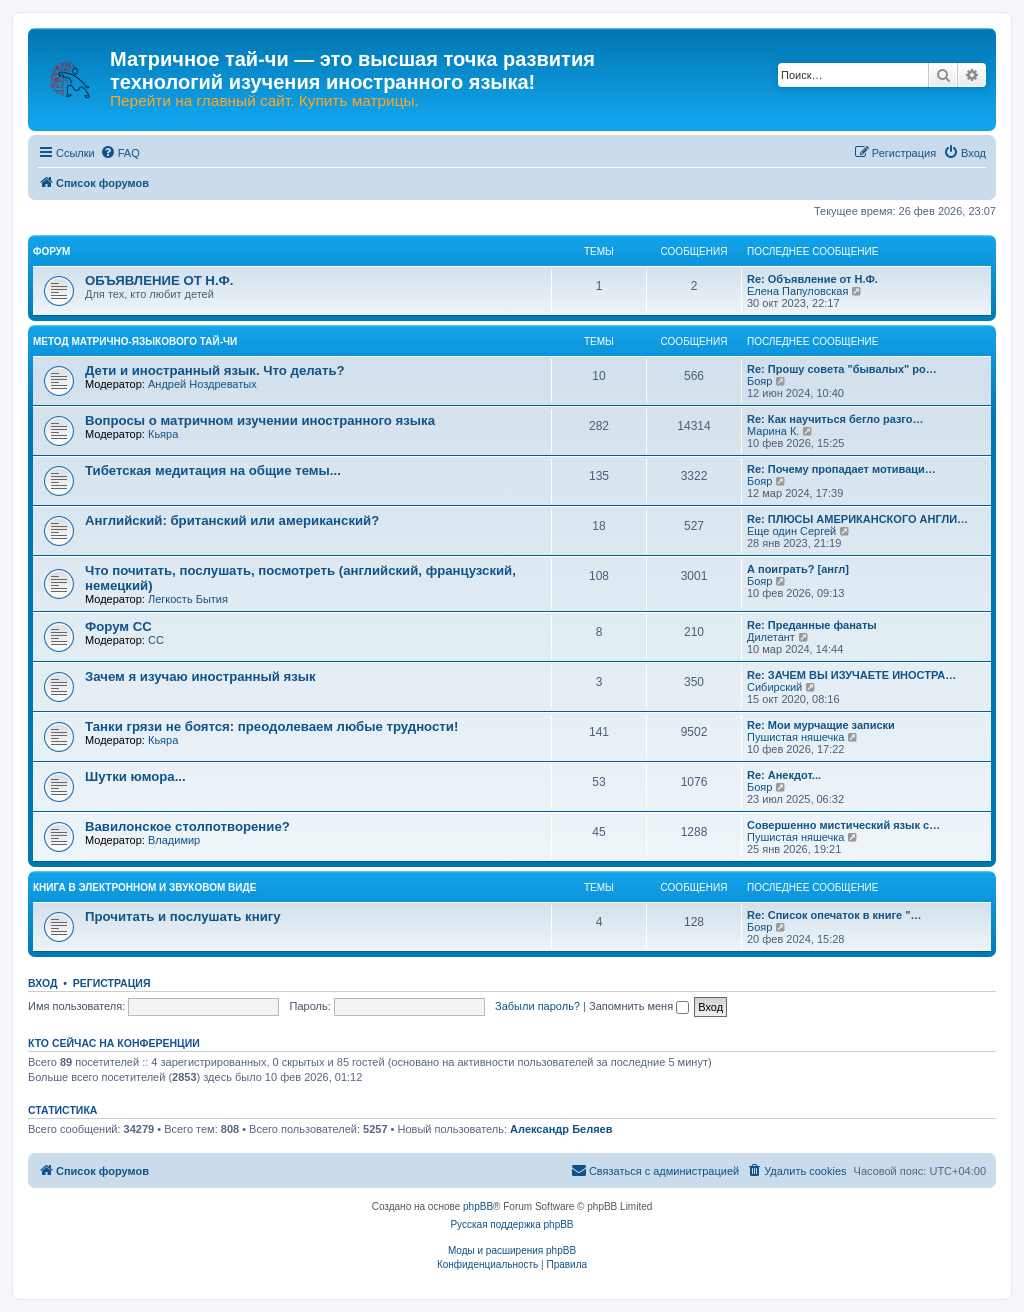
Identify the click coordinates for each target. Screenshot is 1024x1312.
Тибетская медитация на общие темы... (213, 470)
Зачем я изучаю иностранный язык (200, 676)
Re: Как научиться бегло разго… (835, 419)
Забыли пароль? (537, 1006)
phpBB (478, 1206)
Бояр (759, 381)
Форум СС (118, 626)
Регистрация (112, 983)
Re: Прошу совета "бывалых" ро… (842, 369)
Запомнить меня (639, 1006)
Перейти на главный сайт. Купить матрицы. (264, 101)
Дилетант (771, 637)
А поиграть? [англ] (798, 569)
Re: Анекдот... (784, 775)
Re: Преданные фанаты (812, 625)
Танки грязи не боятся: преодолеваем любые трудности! (271, 726)
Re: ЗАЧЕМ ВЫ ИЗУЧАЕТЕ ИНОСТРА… (851, 675)
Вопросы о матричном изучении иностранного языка (260, 420)
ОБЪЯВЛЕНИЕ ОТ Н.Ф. (159, 280)
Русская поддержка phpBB (511, 1224)
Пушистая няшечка (795, 737)
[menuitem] (120, 153)
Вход (42, 983)
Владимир (174, 840)
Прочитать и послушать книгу (183, 916)
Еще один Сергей (791, 531)
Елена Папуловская (797, 291)
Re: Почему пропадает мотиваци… (841, 469)
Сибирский (774, 687)
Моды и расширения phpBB (512, 1250)
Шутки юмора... (135, 776)
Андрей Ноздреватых (202, 384)
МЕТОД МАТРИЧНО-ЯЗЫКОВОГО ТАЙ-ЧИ (135, 341)
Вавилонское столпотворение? (187, 826)
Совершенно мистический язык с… (843, 825)
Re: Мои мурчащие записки (821, 725)
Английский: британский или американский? (232, 520)
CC (156, 640)
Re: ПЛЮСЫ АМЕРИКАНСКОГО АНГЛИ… (857, 519)
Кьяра (163, 434)
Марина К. (773, 431)
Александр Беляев (561, 1129)
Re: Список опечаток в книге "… (834, 915)
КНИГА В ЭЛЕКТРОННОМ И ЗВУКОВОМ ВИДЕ (144, 887)
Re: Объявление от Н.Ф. (812, 279)
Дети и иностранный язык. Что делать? (215, 370)
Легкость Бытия (188, 599)
